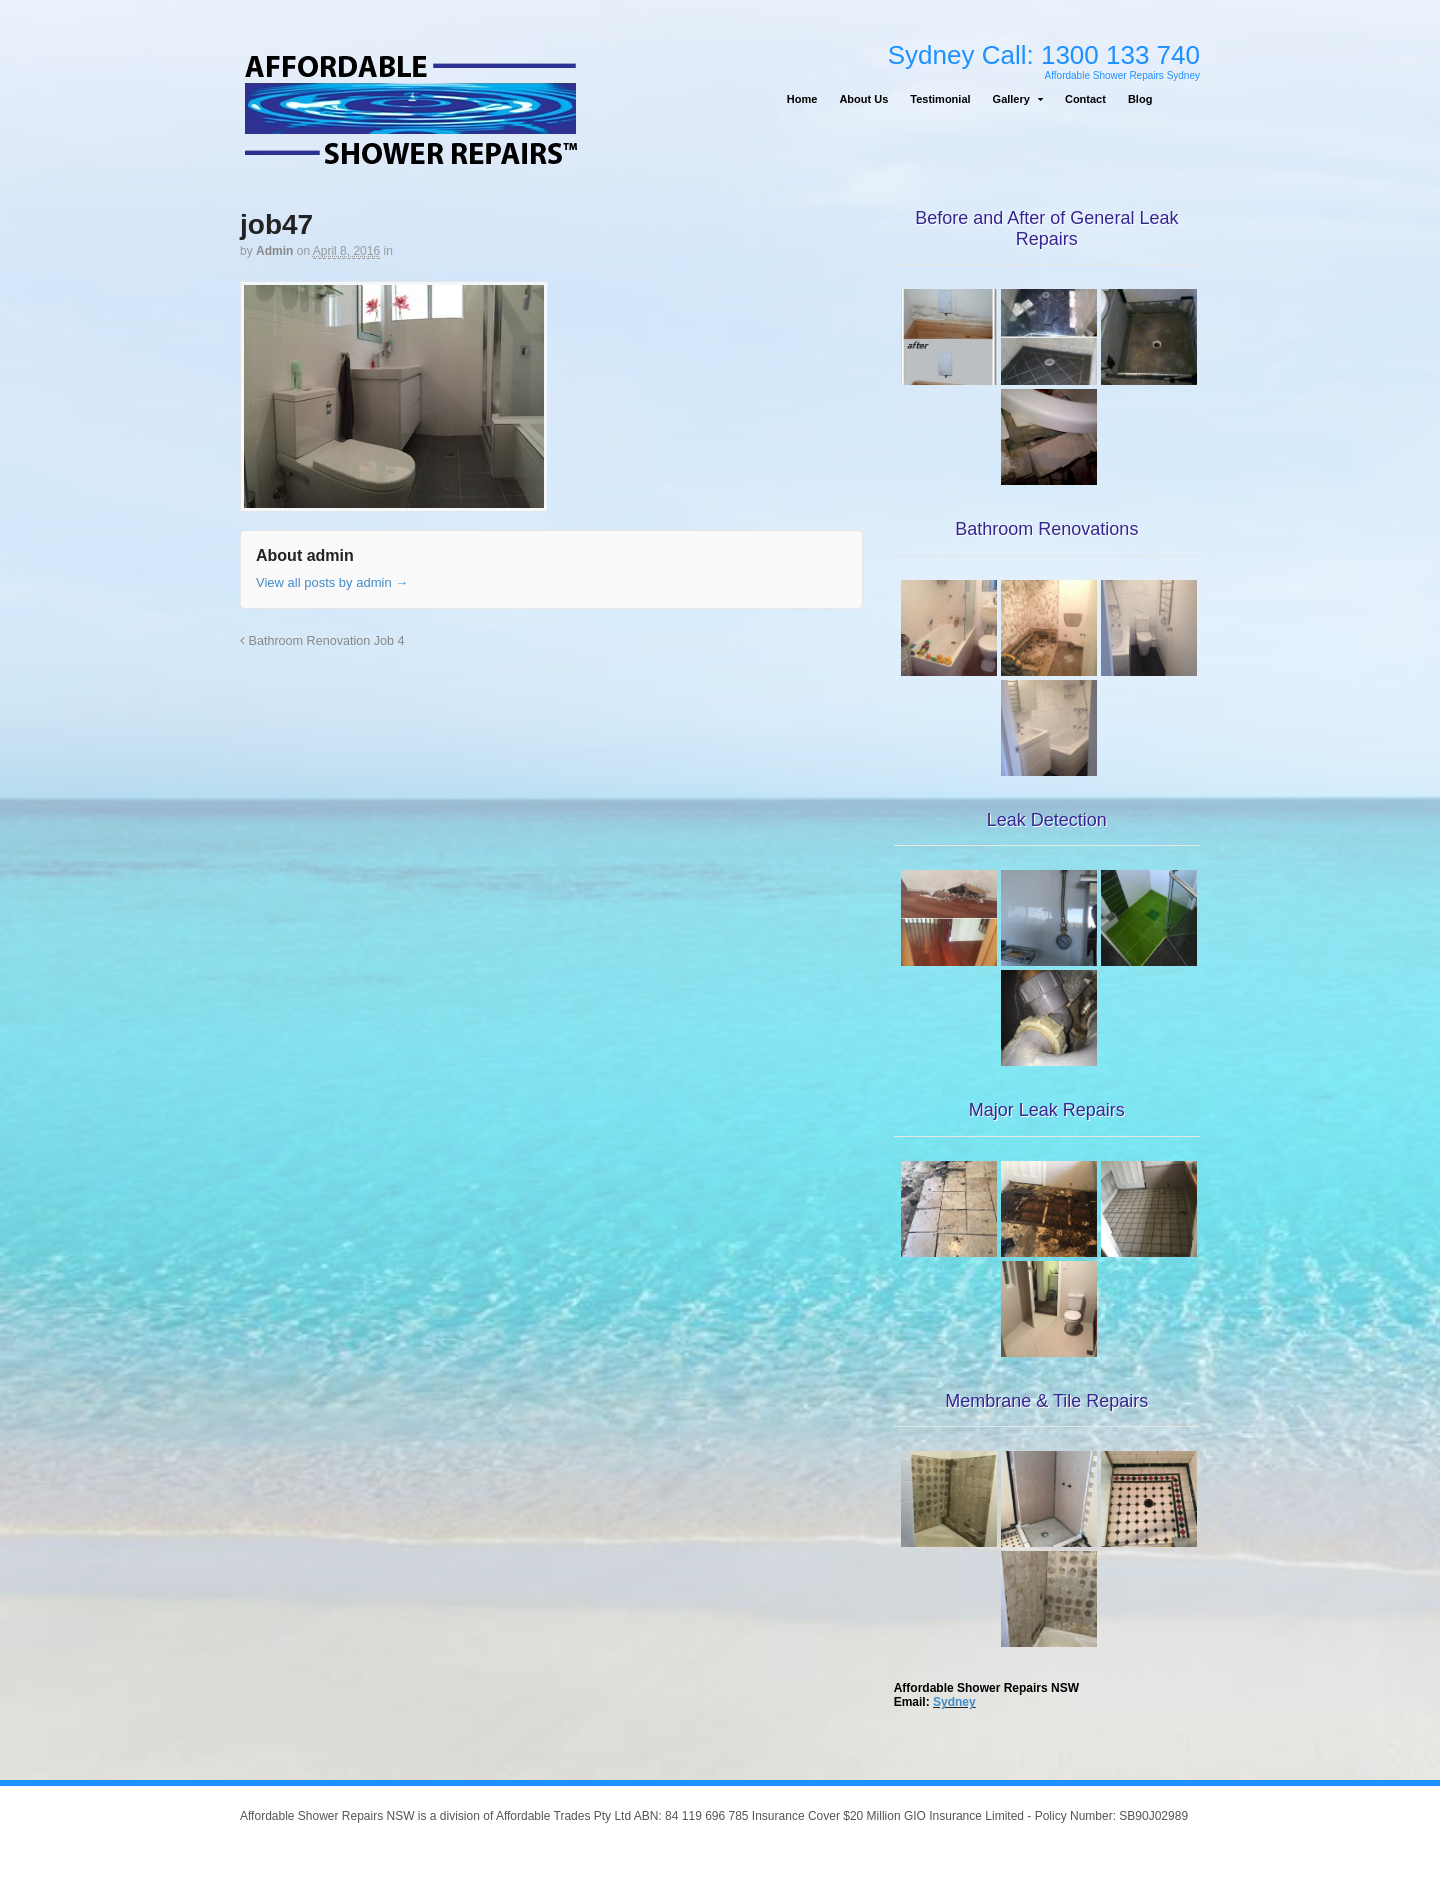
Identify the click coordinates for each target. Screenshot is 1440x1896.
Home (802, 99)
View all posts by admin (332, 582)
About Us (863, 99)
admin (274, 251)
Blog (1140, 99)
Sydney (954, 1702)
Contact (1085, 99)
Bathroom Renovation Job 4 (322, 641)
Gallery (1011, 99)
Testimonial (940, 99)
